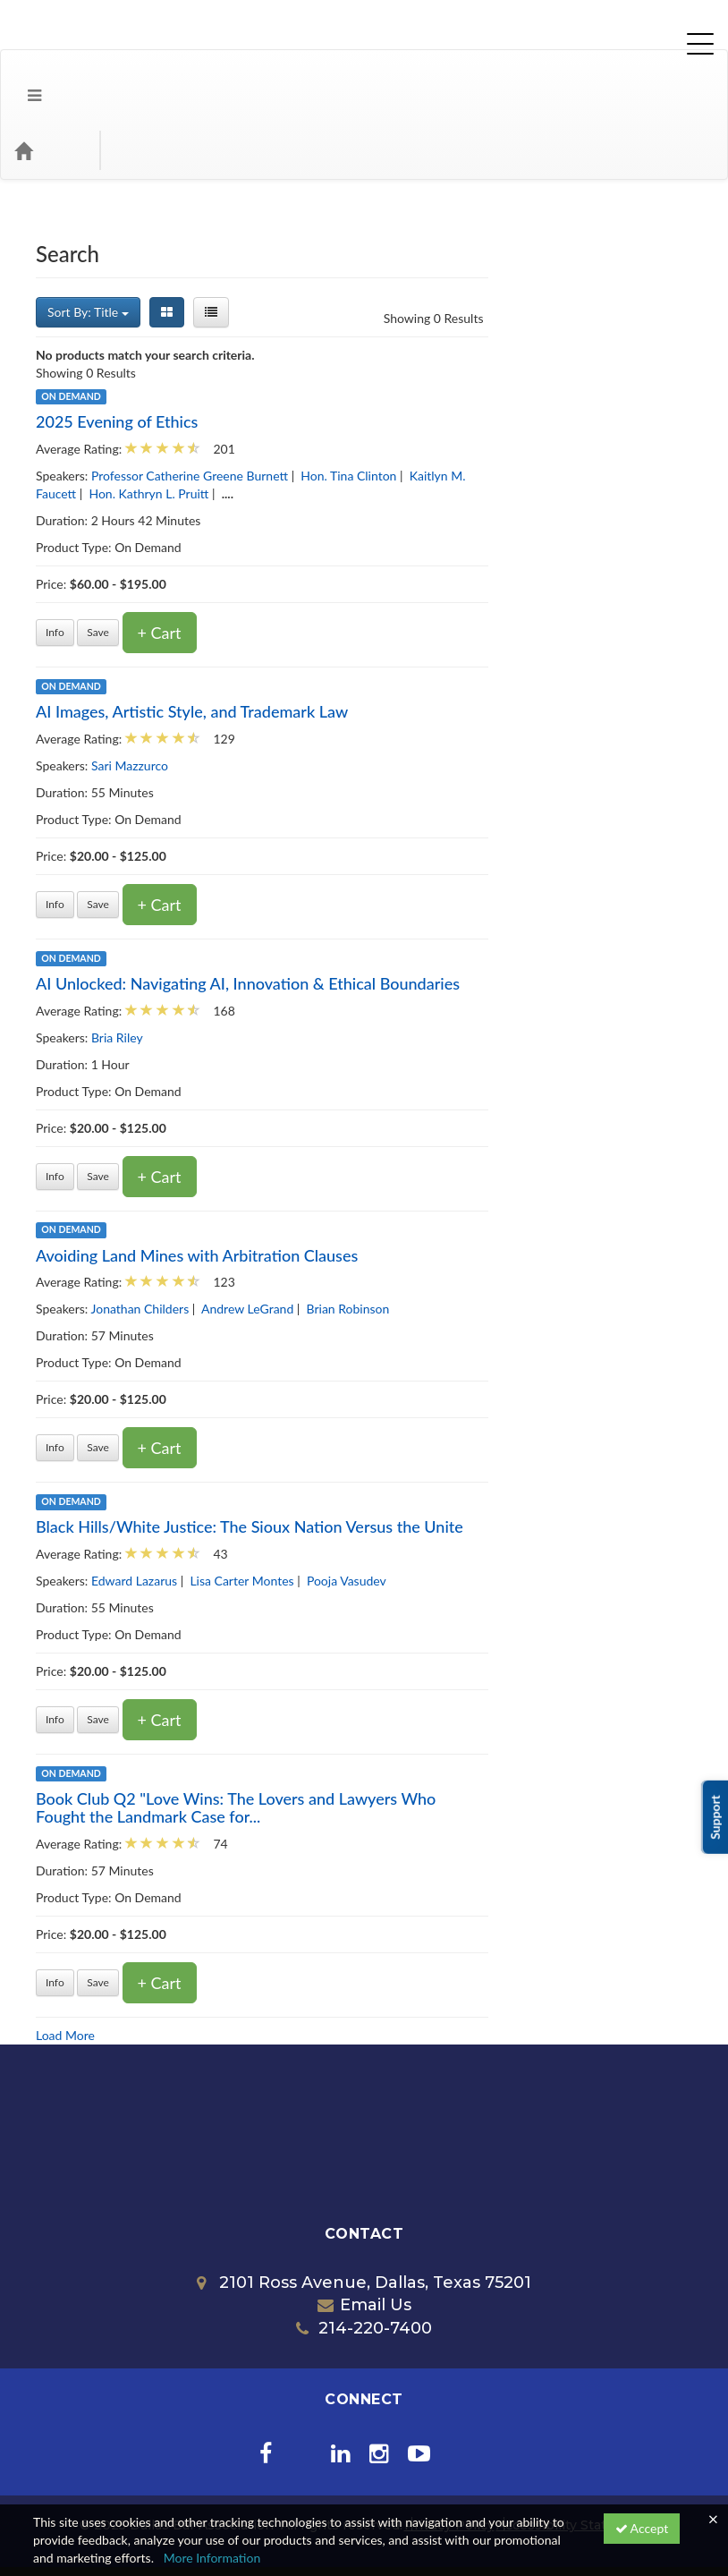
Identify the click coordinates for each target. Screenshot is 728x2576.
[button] (21, 78)
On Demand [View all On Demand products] (276, 324)
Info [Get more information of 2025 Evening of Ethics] (260, 560)
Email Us (364, 2233)
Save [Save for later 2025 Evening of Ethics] (303, 560)
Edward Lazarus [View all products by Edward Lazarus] (339, 1509)
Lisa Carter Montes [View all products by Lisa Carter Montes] (447, 1509)
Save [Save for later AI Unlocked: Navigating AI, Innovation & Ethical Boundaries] (303, 1104)
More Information (212, 2557)
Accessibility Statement (572, 2453)
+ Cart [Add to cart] (364, 561)
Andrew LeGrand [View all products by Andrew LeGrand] (453, 1237)
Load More (271, 1963)
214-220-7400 (364, 2256)
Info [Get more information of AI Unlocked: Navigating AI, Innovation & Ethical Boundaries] (260, 1104)
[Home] (50, 78)
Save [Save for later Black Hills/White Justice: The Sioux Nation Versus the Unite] (303, 1647)
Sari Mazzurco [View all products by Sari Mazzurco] (334, 693)
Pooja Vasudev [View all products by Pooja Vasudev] (551, 1509)
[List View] (416, 240)
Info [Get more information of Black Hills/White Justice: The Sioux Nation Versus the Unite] (260, 1647)
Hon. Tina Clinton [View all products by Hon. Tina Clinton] (554, 404)
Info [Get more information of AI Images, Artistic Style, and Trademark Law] (260, 832)
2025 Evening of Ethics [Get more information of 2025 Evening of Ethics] (322, 350)
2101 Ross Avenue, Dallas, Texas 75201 (364, 2211)
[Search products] (512, 79)
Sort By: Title (293, 240)
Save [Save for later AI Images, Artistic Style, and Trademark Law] (303, 832)
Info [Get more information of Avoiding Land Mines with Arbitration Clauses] (260, 1375)
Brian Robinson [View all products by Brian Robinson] (553, 1237)
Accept (642, 2528)
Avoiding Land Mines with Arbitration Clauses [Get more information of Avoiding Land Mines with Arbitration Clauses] (402, 1184)
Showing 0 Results (638, 246)
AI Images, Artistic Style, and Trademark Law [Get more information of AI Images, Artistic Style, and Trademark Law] (397, 640)
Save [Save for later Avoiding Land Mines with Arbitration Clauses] (303, 1375)
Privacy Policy (449, 2453)
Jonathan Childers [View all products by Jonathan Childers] (345, 1237)
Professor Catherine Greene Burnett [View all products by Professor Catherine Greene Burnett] (394, 404)
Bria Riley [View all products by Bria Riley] (322, 965)
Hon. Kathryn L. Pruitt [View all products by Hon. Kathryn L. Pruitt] (354, 421)
